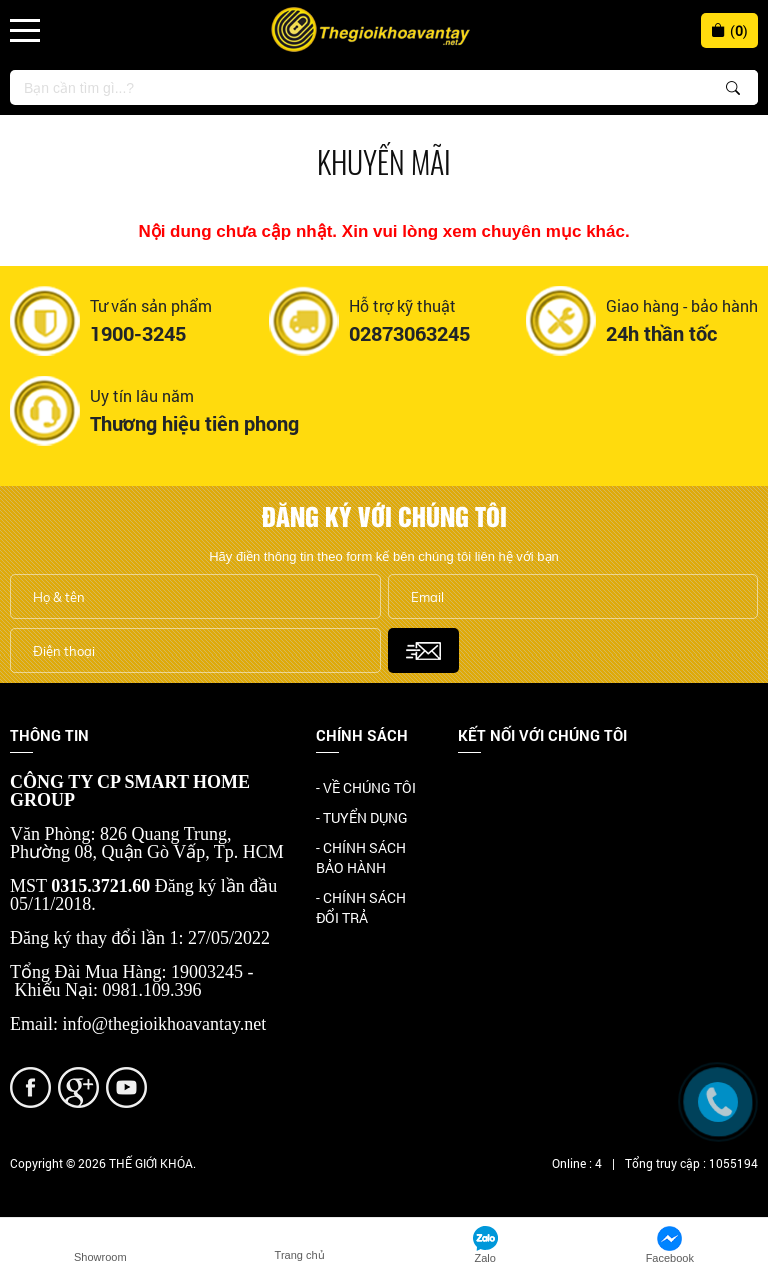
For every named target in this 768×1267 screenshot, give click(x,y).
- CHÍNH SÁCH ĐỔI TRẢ (361, 907)
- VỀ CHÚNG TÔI (366, 787)
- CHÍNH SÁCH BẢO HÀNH (361, 857)
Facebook (488, 789)
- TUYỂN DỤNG (362, 817)
